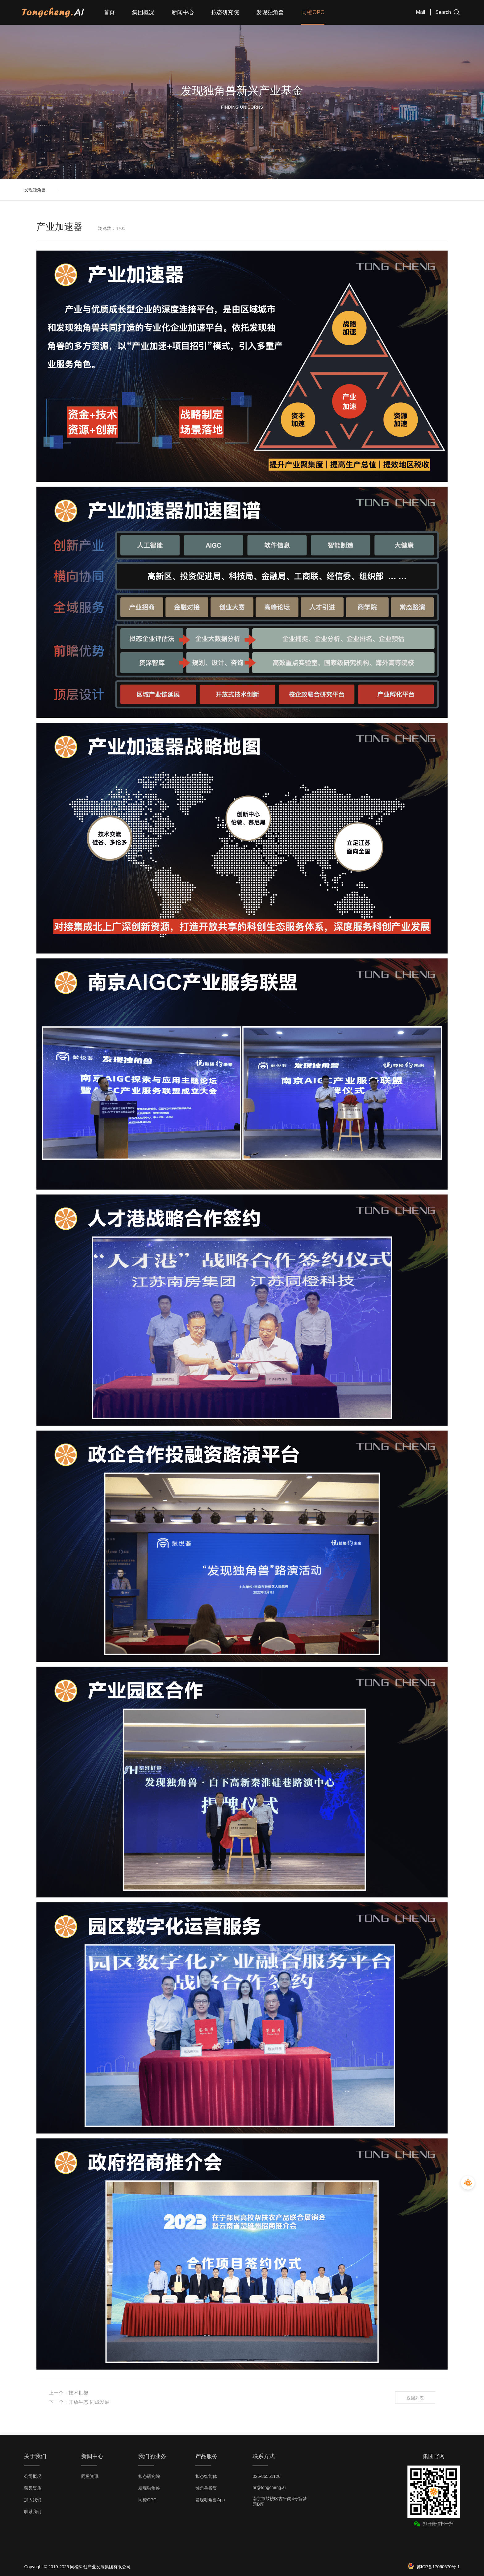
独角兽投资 (206, 2488)
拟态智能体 (206, 2476)
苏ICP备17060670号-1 (438, 2566)
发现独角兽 (270, 12)
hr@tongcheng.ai (269, 2487)
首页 (109, 12)
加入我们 (32, 2499)
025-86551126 (266, 2476)
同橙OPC (312, 12)
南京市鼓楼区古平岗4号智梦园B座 (279, 2501)
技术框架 (78, 2392)
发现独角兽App (210, 2499)
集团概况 (143, 12)
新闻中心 (183, 12)
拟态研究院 (225, 12)
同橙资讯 (89, 2476)
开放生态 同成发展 (89, 2402)
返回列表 (415, 2397)
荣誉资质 (32, 2488)
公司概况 (32, 2476)
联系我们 (32, 2511)
